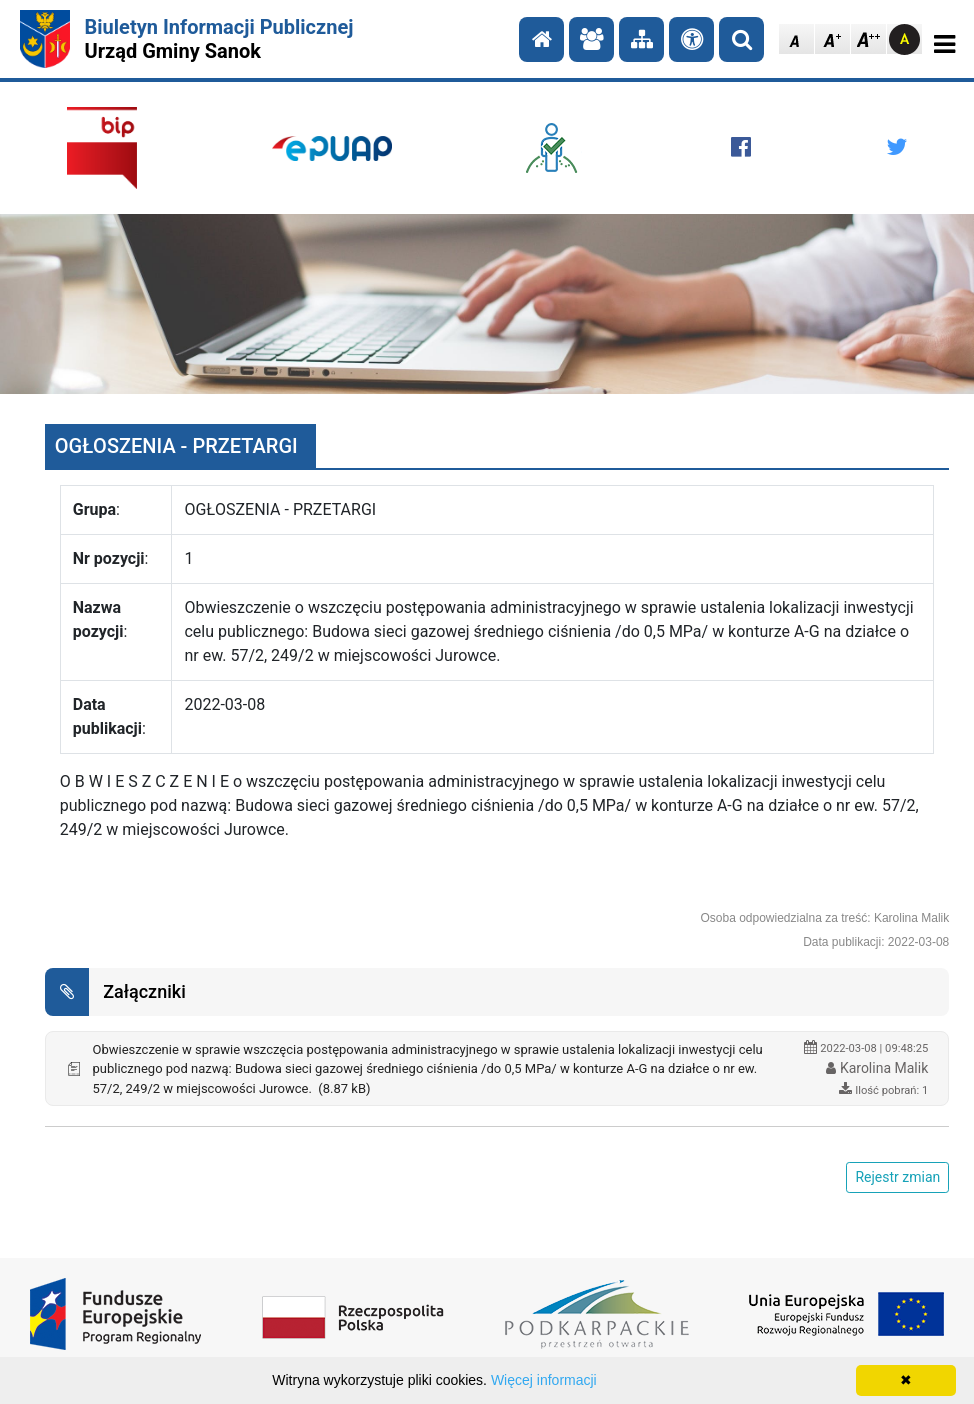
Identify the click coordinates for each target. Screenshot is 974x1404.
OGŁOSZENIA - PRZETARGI (176, 446)
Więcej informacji (544, 1380)
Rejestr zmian (897, 1177)
